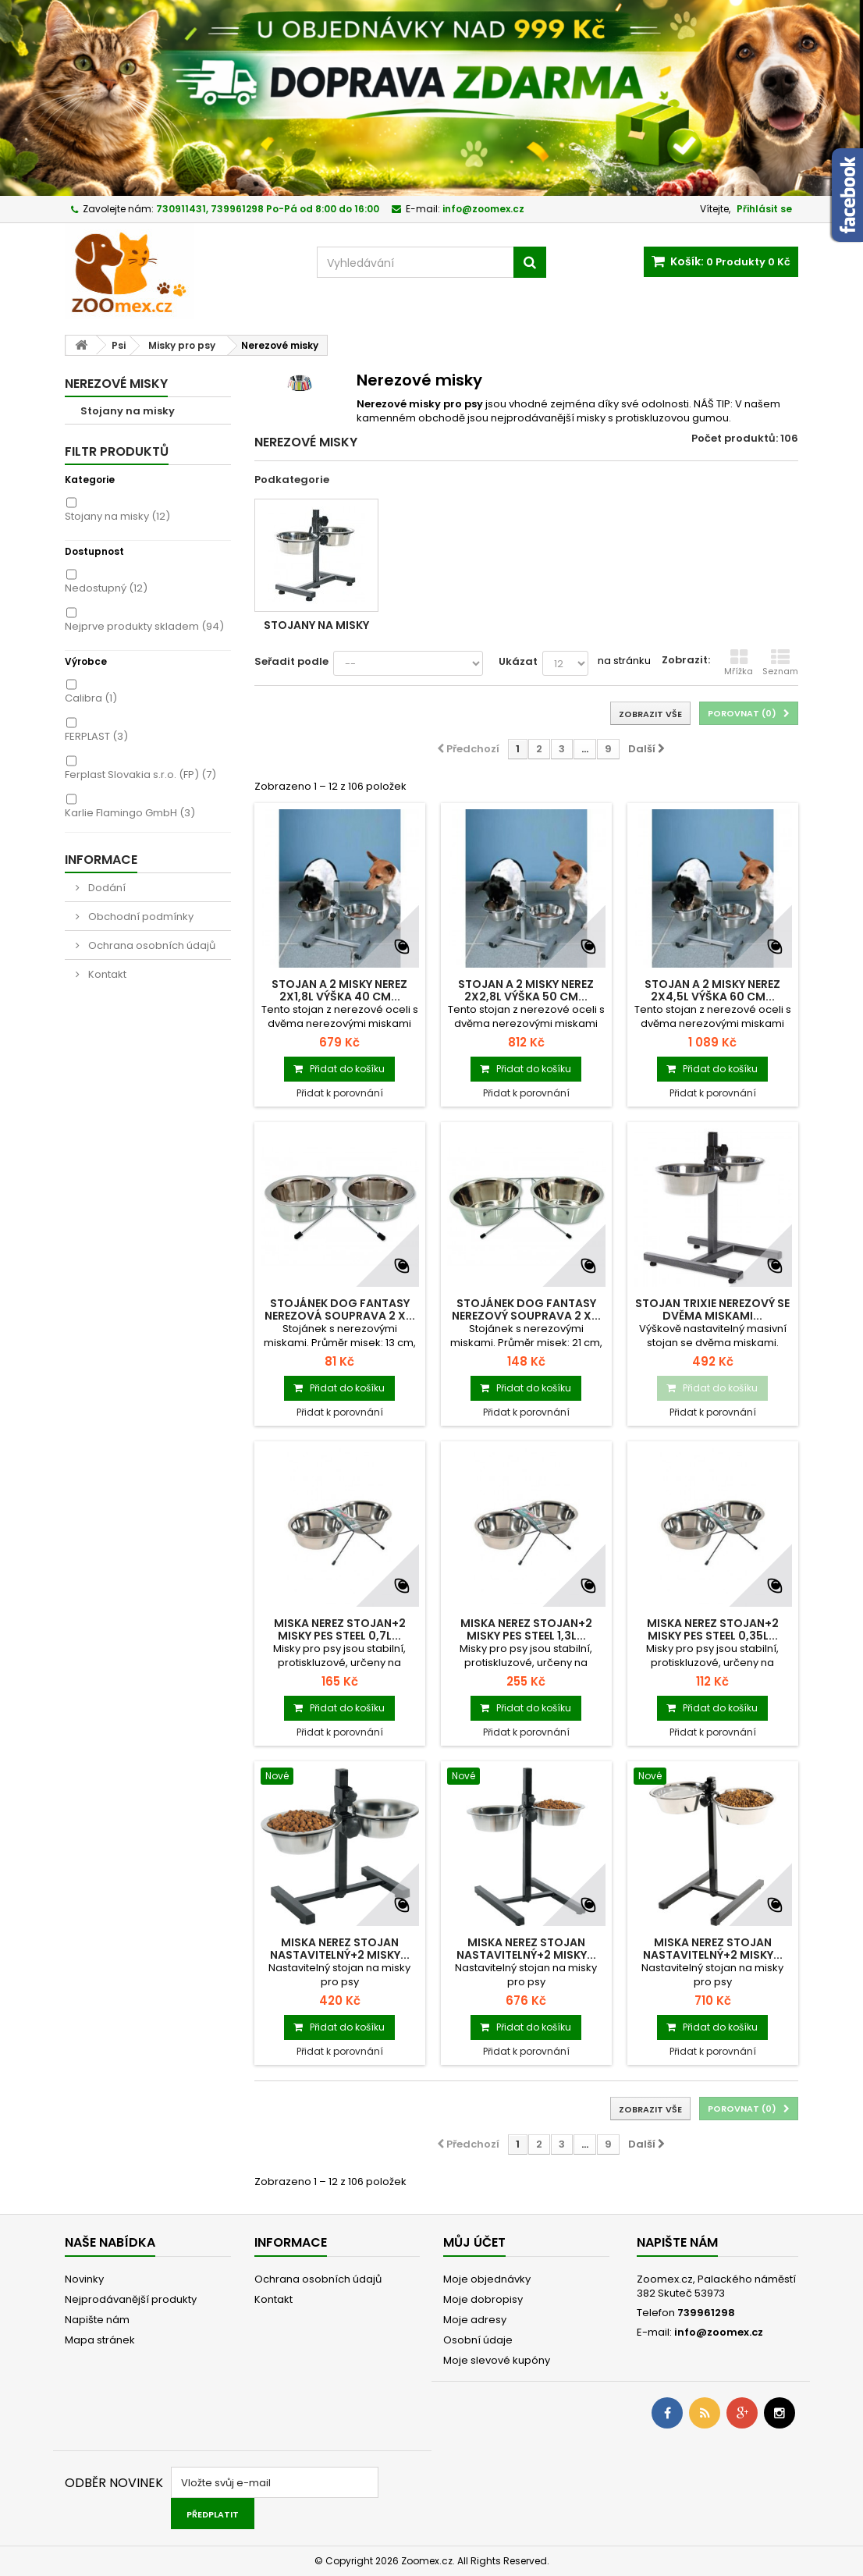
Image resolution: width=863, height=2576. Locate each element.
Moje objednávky (487, 2279)
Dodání (106, 887)
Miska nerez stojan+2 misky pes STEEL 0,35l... (713, 1629)
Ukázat (518, 661)
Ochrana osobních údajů (150, 945)
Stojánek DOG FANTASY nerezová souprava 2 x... (340, 1309)
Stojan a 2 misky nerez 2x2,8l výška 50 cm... (526, 990)
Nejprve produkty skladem (144, 626)
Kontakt (106, 974)
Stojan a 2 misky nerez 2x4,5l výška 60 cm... (712, 990)
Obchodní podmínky (140, 916)
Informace (101, 860)
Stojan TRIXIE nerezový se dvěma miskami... (712, 1309)
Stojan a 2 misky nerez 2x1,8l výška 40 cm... (339, 990)
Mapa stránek (100, 2340)
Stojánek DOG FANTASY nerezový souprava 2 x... (526, 1309)
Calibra (91, 698)
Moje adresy (474, 2319)
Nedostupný (106, 588)
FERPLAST (96, 736)
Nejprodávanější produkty (131, 2299)
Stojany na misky (127, 410)
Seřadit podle (291, 661)
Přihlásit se (764, 208)
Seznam (780, 662)
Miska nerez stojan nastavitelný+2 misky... (340, 1948)
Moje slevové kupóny (496, 2360)
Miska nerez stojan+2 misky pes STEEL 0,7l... (340, 1629)
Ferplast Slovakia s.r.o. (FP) (140, 774)
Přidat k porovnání (340, 1093)
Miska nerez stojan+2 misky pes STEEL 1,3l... (526, 1629)
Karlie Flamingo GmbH (130, 812)
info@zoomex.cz (718, 2332)
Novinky (84, 2279)
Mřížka (738, 662)
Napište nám (97, 2319)
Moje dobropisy (483, 2299)
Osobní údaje (478, 2340)
